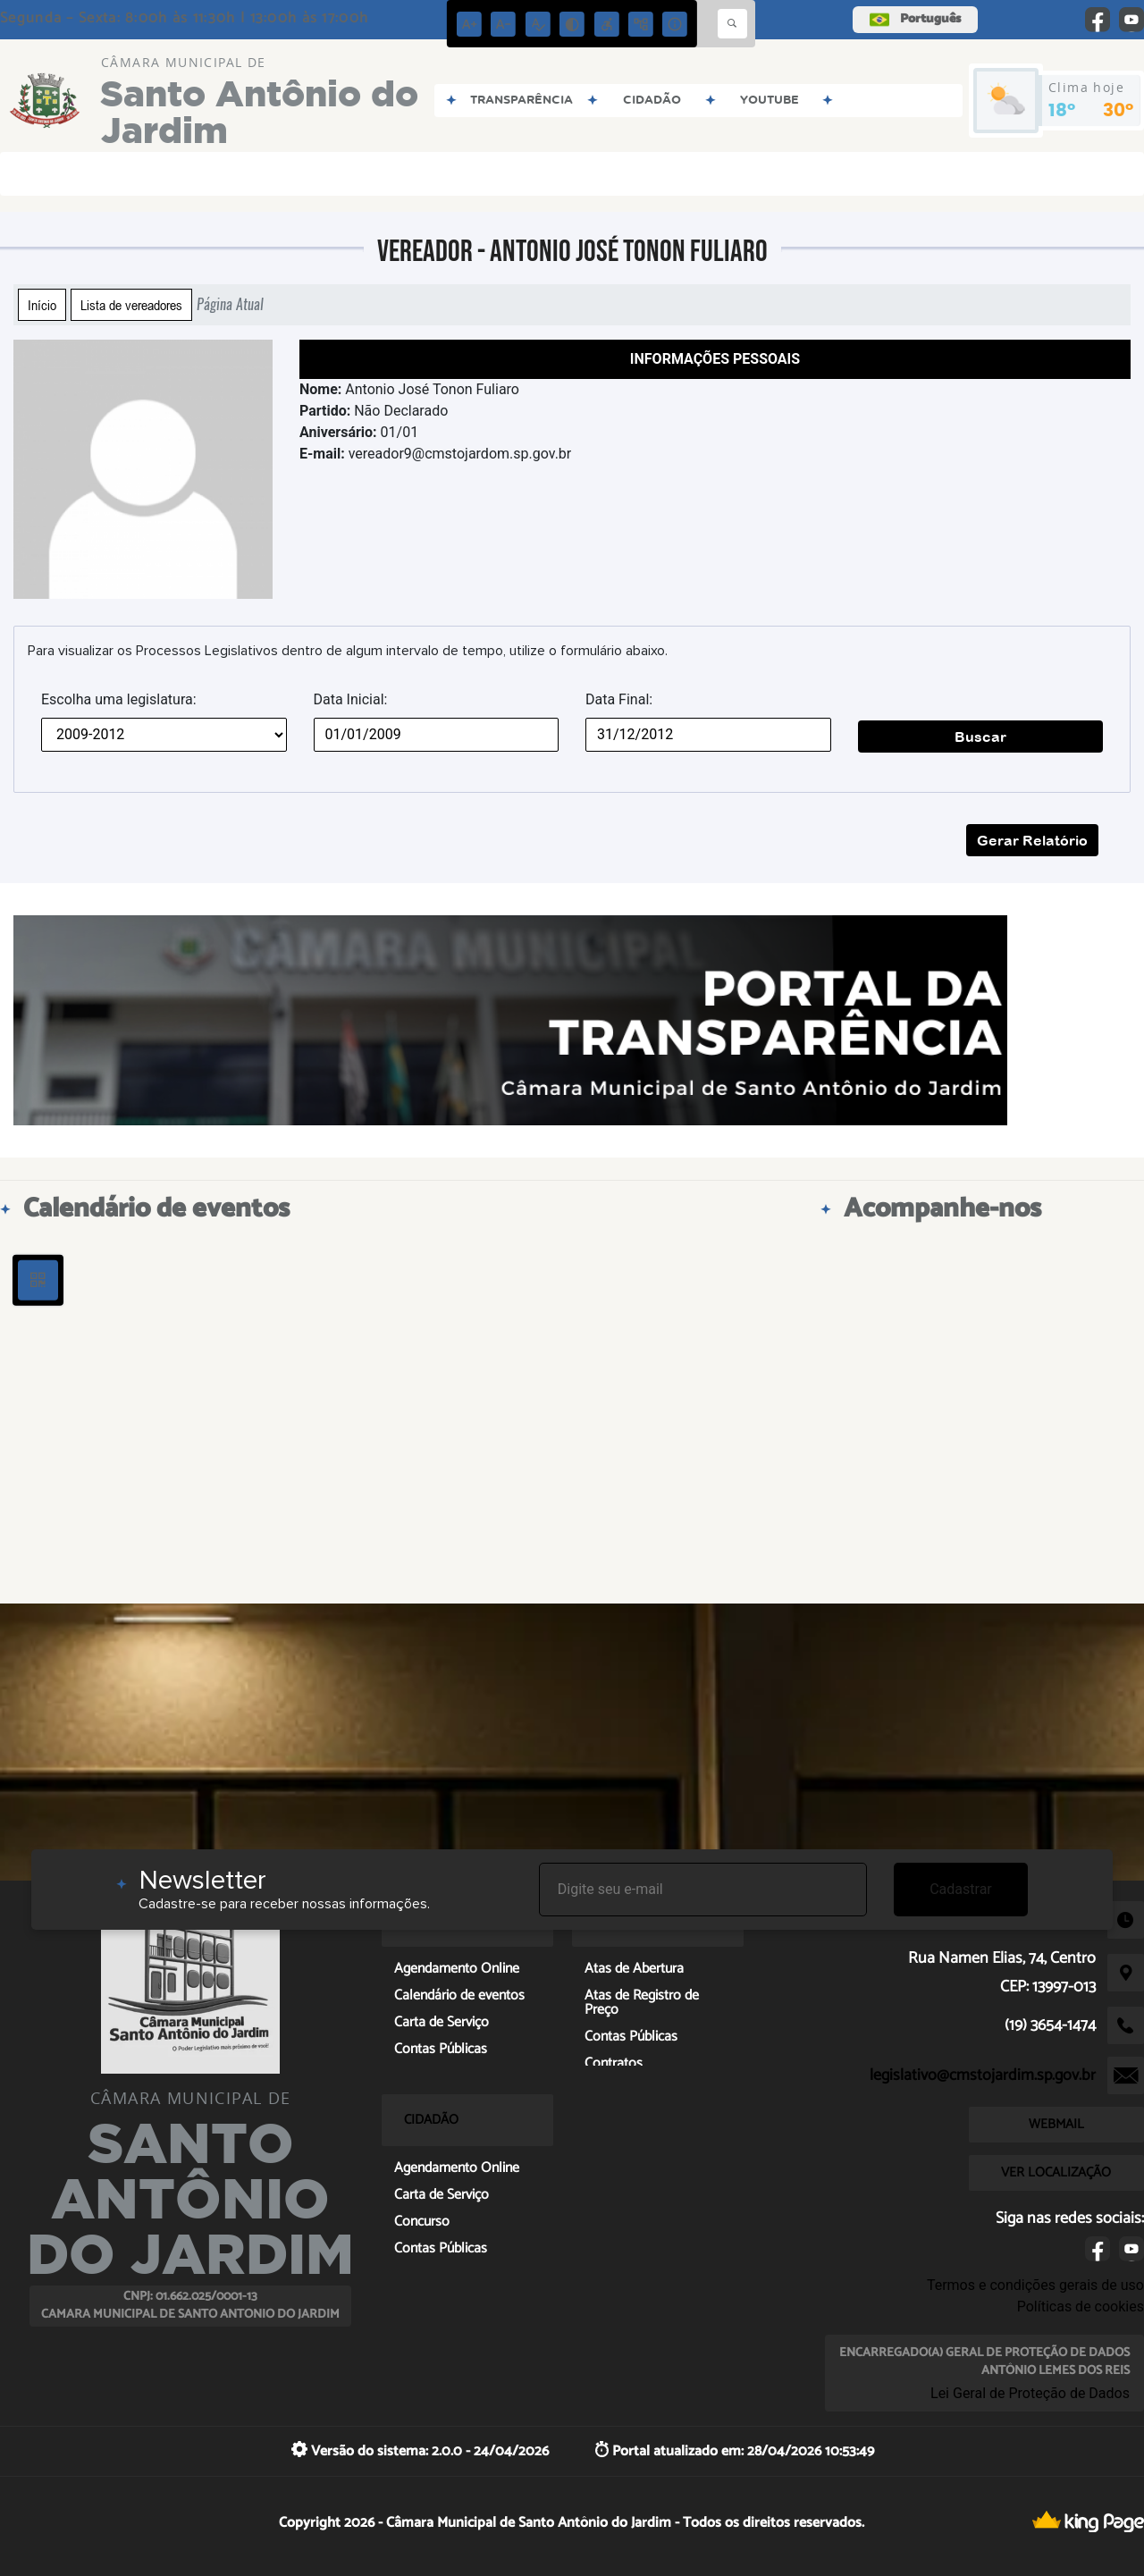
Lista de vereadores (131, 305)
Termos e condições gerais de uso (1035, 2285)
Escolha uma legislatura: (119, 699)
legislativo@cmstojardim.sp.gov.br (983, 2075)
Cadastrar (961, 1889)
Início (42, 305)
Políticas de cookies (1080, 2306)
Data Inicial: (351, 699)
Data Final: (618, 699)
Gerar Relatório (1032, 840)
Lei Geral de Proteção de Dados (1030, 2393)
